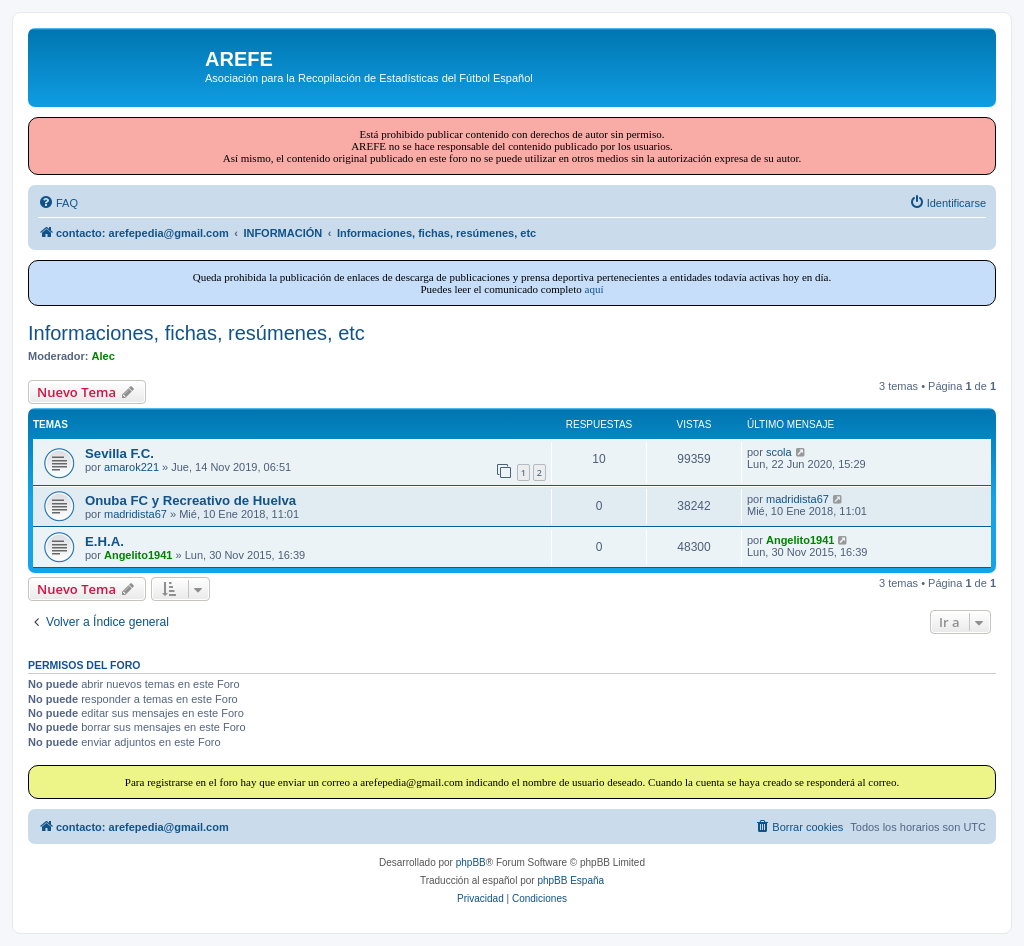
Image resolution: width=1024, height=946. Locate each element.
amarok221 (131, 467)
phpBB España (570, 880)
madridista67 (135, 514)
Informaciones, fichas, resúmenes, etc (196, 333)
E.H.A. (104, 541)
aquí (594, 289)
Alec (103, 356)
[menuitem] (58, 203)
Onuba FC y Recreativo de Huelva (190, 500)
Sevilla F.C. (119, 453)
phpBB (471, 862)
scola (779, 452)
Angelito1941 (138, 555)
